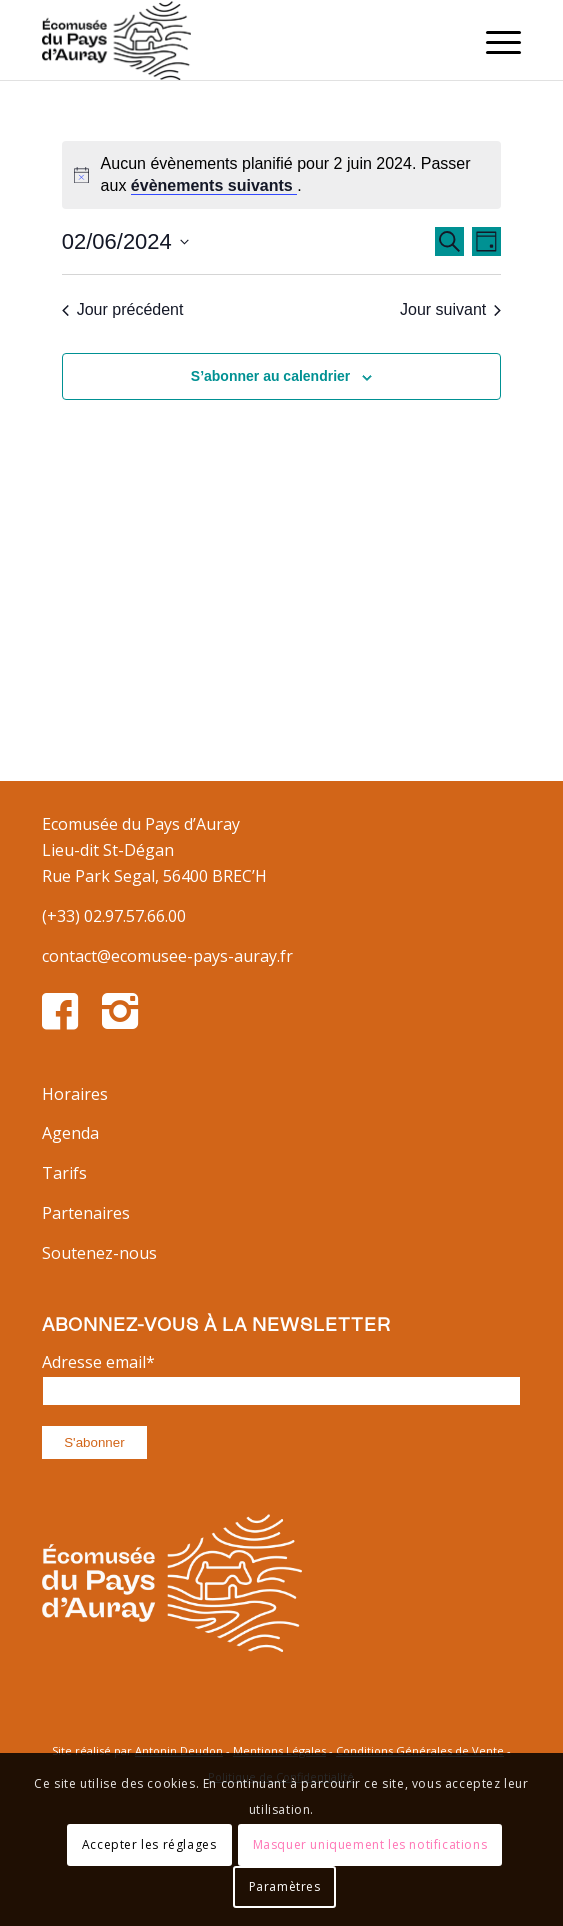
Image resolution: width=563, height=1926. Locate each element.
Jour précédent (123, 309)
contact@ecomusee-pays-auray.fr (167, 956)
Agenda (70, 1133)
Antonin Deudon (179, 1750)
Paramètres (285, 1886)
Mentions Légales (279, 1750)
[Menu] (493, 40)
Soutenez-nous (99, 1253)
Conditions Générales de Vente (420, 1750)
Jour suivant (450, 309)
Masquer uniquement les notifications (370, 1844)
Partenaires (86, 1213)
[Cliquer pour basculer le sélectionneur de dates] (125, 241)
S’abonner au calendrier (271, 376)
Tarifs (64, 1173)
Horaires (75, 1094)
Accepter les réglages (149, 1844)
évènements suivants (214, 185)
